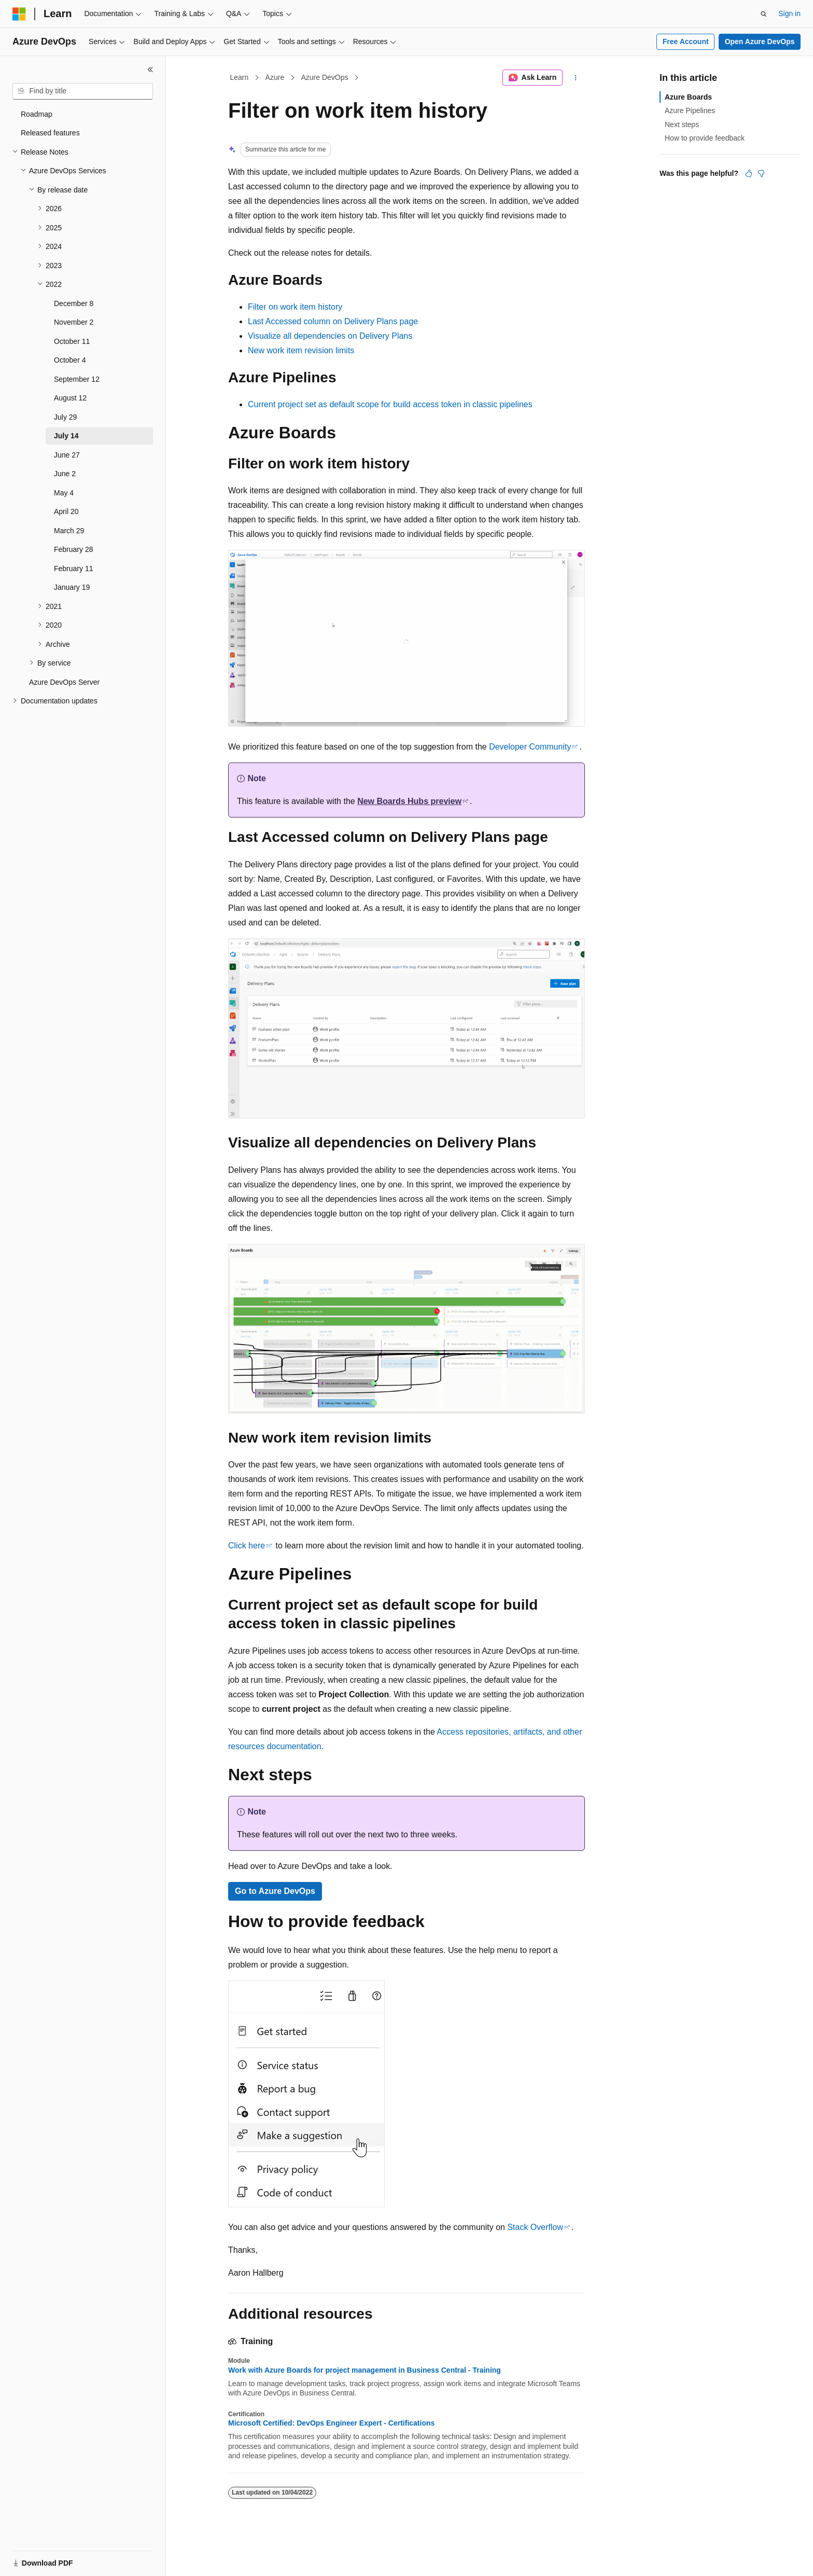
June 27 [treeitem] (67, 455)
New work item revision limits (301, 350)
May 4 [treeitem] (64, 493)
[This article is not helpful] (761, 173)
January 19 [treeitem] (72, 587)
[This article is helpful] (748, 173)
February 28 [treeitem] (73, 549)
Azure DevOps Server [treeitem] (64, 682)
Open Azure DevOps (760, 41)
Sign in (789, 13)
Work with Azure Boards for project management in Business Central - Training (364, 2370)
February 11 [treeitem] (73, 568)
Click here (246, 1545)
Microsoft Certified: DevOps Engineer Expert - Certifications (331, 2423)
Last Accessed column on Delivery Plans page (333, 321)
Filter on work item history (295, 306)
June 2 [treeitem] (65, 473)
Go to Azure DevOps (275, 1891)
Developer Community (530, 746)
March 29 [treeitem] (69, 531)
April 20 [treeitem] (66, 511)
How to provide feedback (705, 138)
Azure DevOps (324, 77)
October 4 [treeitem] (70, 360)
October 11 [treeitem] (72, 341)
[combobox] (82, 91)
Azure (275, 77)
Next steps (682, 124)
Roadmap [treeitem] (36, 114)
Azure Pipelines (690, 110)
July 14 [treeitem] (66, 436)
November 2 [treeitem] (73, 322)
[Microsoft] (19, 14)
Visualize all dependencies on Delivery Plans (330, 335)
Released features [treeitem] (50, 133)
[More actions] (576, 78)
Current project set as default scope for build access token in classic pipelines (390, 404)
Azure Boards (688, 97)
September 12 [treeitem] (77, 379)
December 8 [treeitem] (73, 303)
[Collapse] (150, 69)
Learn (239, 77)
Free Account (686, 41)
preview (409, 801)
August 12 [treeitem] (70, 398)
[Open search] (763, 14)
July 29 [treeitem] (65, 417)
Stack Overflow (535, 2227)
